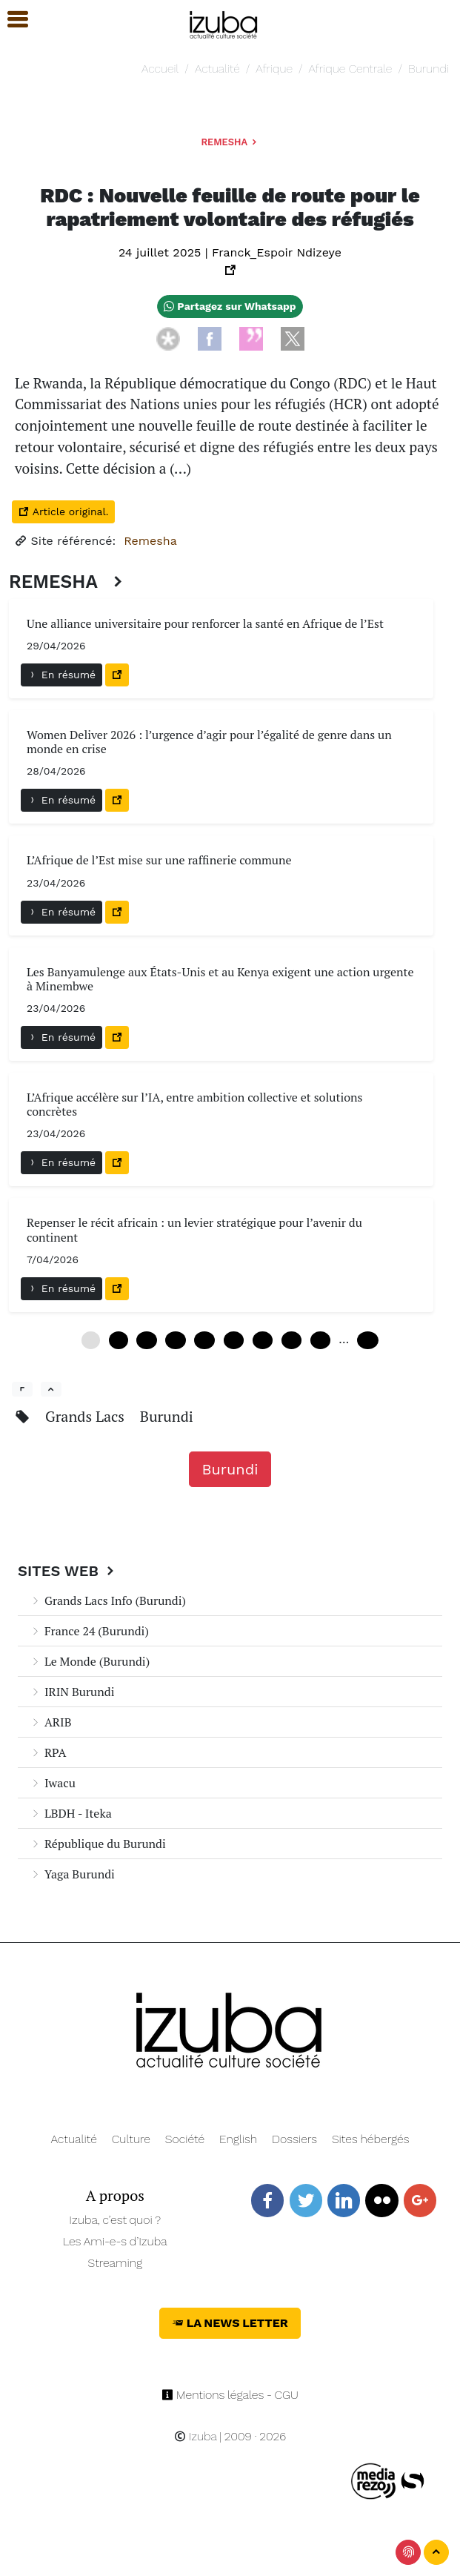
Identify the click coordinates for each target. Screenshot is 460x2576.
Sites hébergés (371, 2139)
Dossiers (294, 2139)
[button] (11, 19)
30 (234, 1340)
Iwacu (53, 1783)
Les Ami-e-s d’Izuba (115, 2241)
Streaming (114, 2263)
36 (262, 1340)
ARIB (50, 1722)
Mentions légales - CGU (230, 2395)
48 (320, 1340)
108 (368, 1340)
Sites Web (68, 1571)
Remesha (230, 142)
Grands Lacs (86, 1416)
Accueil (160, 69)
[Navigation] (224, 22)
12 (146, 1340)
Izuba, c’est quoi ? (115, 2220)
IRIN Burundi (72, 1691)
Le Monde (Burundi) (90, 1661)
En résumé (61, 675)
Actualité (217, 69)
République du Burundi (98, 1843)
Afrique (274, 69)
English (238, 2139)
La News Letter (230, 2323)
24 (204, 1340)
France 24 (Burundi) (89, 1631)
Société (184, 2139)
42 (291, 1340)
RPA (48, 1752)
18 (175, 1340)
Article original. (63, 511)
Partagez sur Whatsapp (230, 306)
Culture (131, 2139)
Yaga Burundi (72, 1874)
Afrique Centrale (351, 69)
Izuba (195, 2436)
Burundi (428, 69)
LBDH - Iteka (71, 1813)
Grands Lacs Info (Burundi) (108, 1600)
